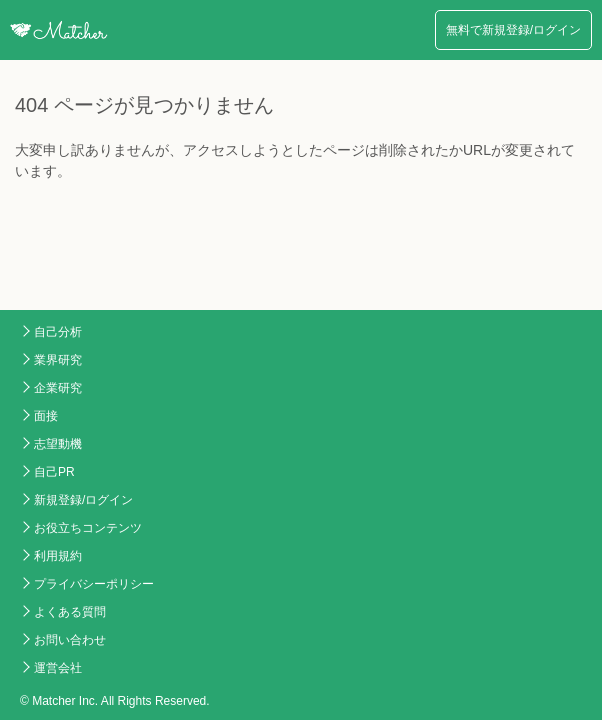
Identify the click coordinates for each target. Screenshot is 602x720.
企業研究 (58, 388)
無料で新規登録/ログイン (513, 30)
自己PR (54, 472)
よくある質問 (70, 612)
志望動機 (58, 444)
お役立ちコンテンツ (88, 528)
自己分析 (58, 332)
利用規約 (58, 556)
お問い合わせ (70, 640)
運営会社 (58, 668)
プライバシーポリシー (94, 584)
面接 (46, 416)
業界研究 (58, 360)
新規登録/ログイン (83, 500)
